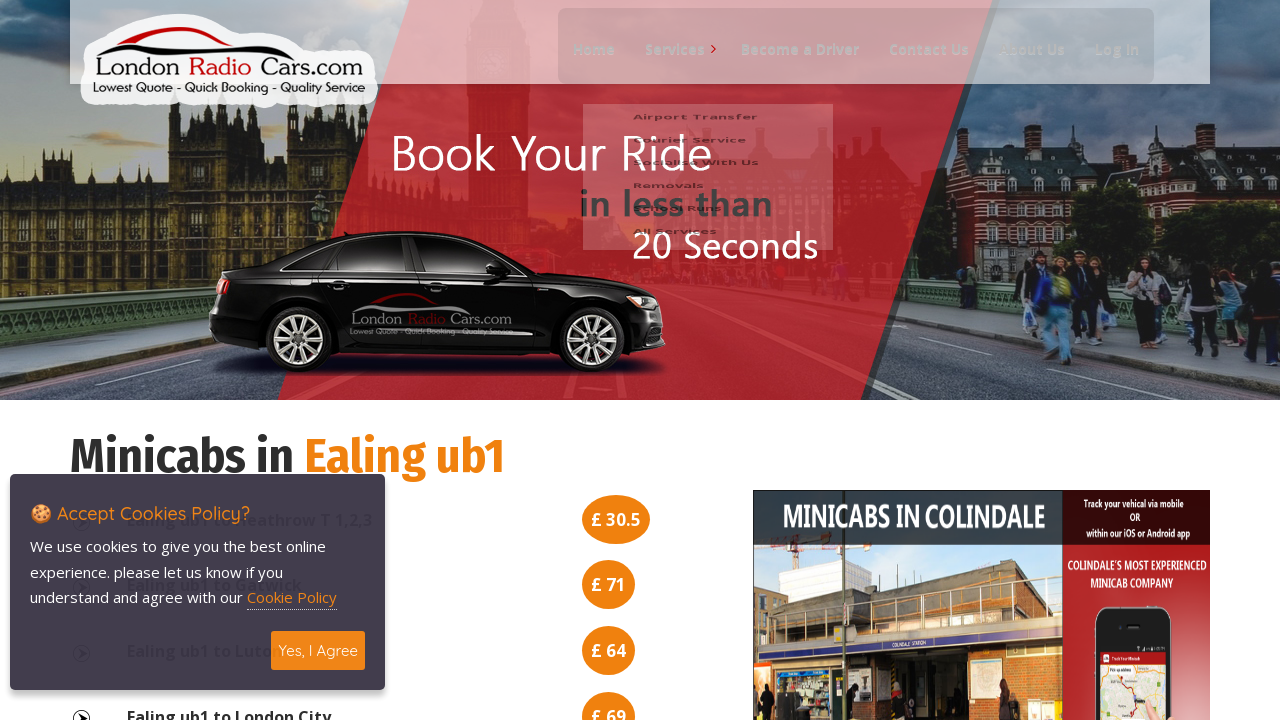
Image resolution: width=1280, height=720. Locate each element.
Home (585, 60)
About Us (1023, 60)
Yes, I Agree (318, 650)
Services (666, 60)
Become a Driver (791, 60)
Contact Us (920, 60)
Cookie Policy (292, 597)
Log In (1108, 60)
